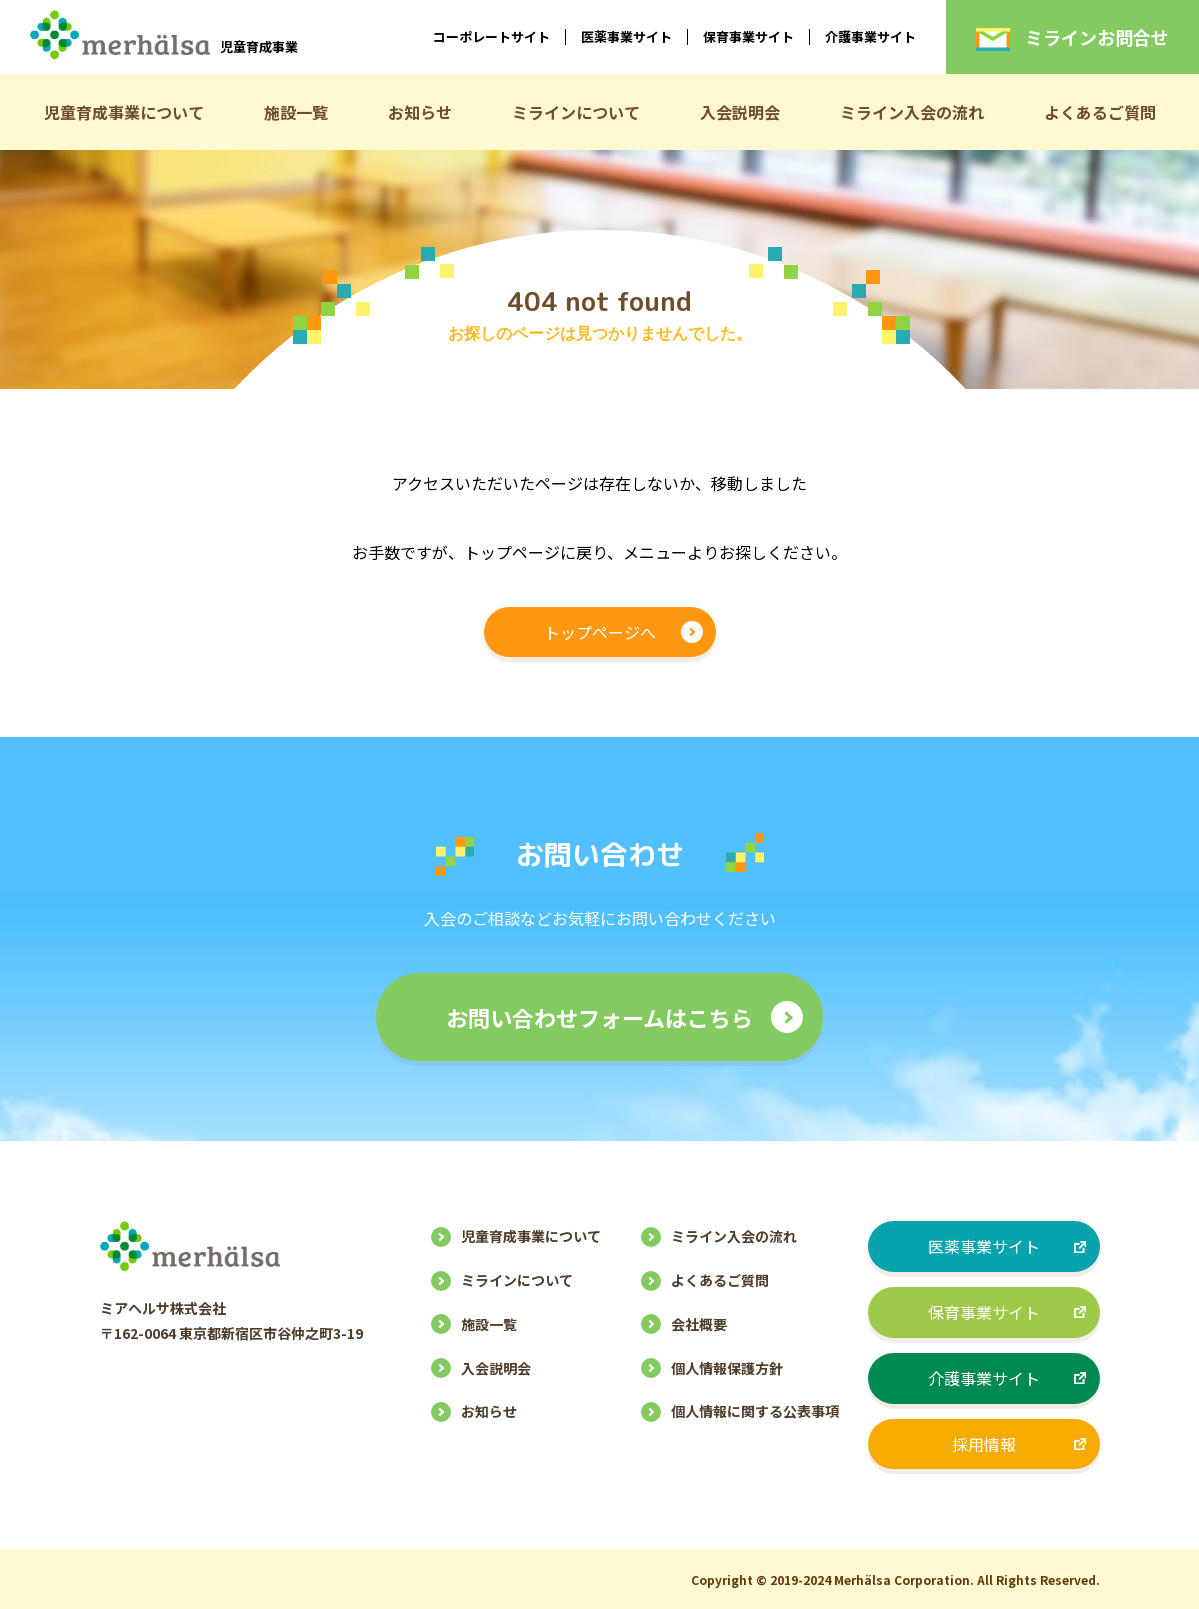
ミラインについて (576, 112)
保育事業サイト (748, 36)
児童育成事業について (124, 112)
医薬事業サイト (626, 36)
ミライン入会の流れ (912, 112)
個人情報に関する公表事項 (755, 1411)
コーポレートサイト (491, 36)
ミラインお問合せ (1072, 37)
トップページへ (600, 632)
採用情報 (984, 1444)
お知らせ (420, 112)
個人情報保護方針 (727, 1368)
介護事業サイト (870, 36)
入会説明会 (740, 112)
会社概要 (699, 1324)
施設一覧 (296, 112)
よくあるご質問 (1100, 112)
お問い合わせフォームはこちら (599, 1017)
